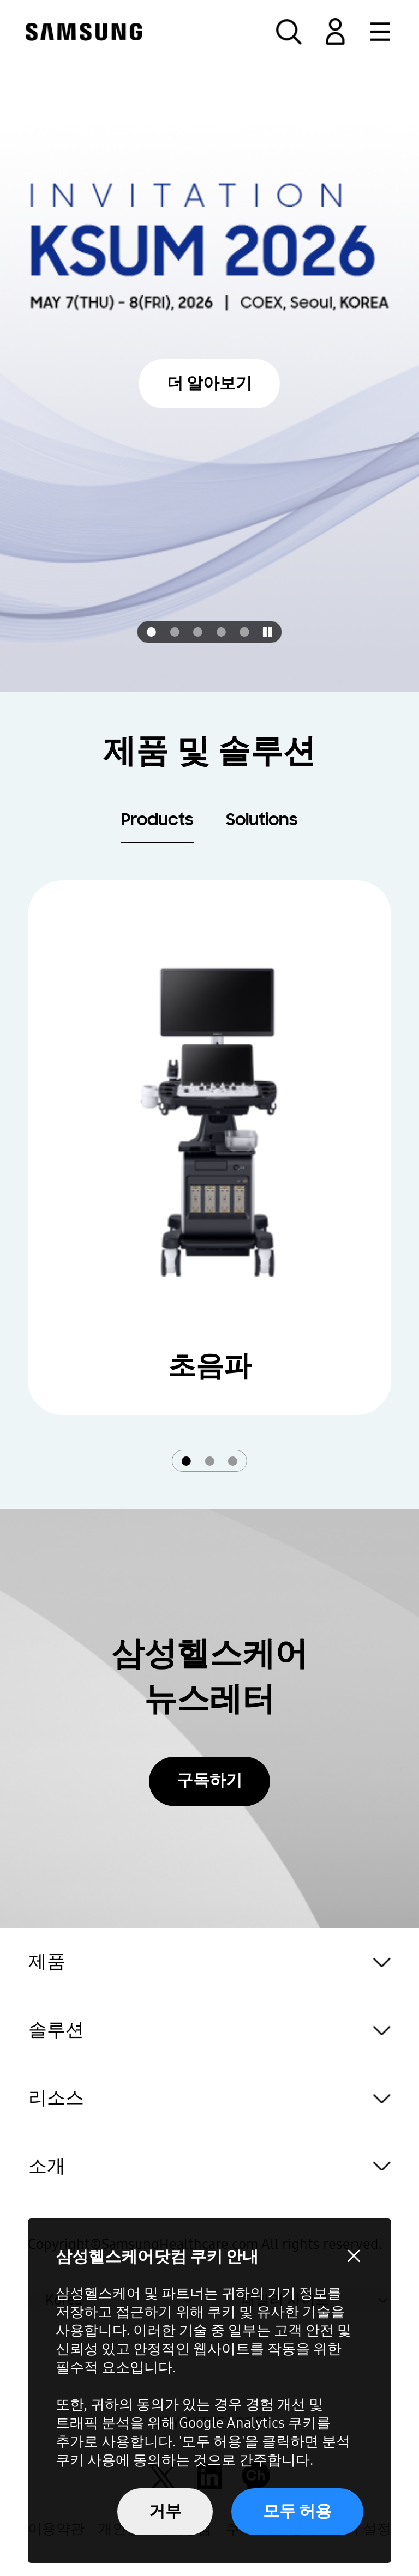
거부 (165, 2511)
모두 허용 (297, 2511)
